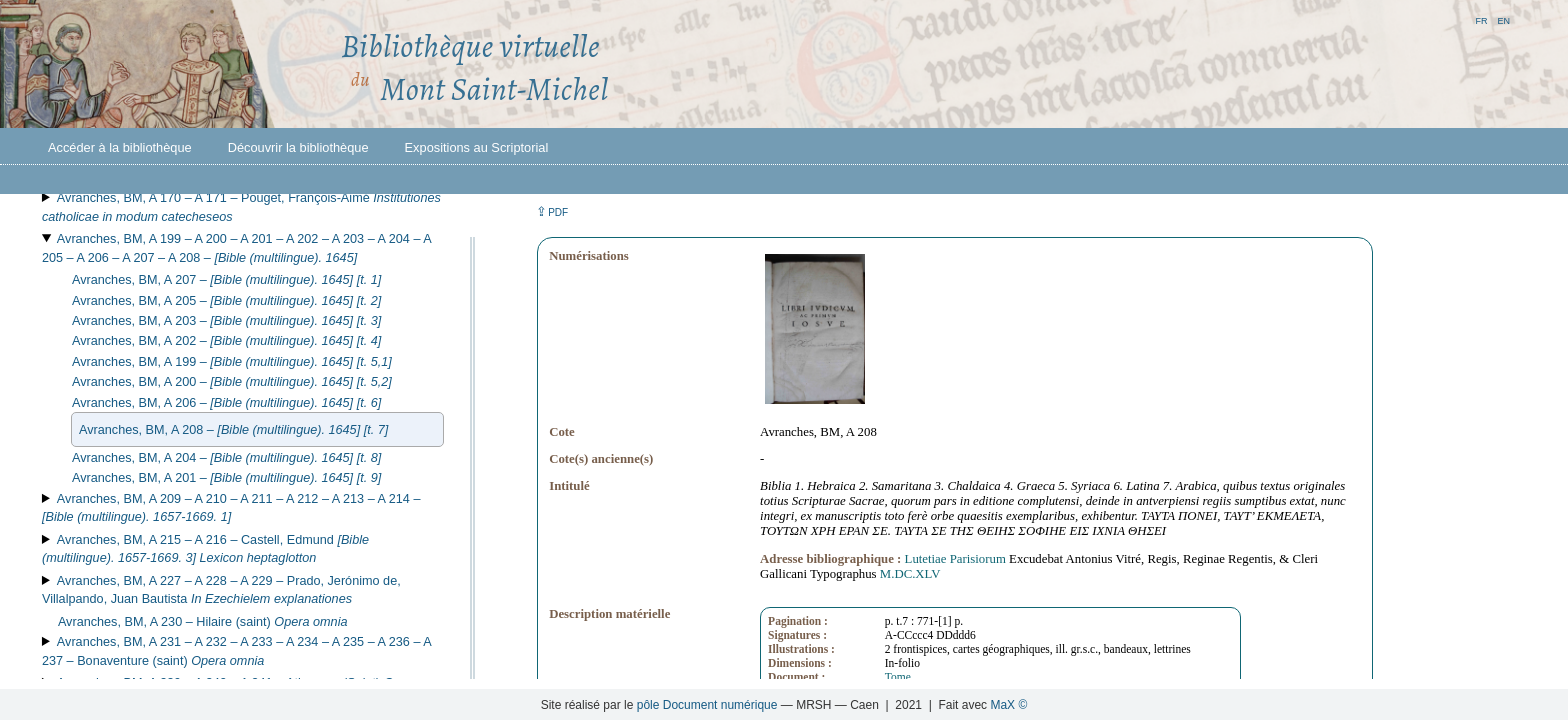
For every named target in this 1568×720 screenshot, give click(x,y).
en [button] (1503, 19)
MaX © (1008, 705)
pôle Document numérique (707, 705)
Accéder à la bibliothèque (120, 147)
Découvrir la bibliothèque (298, 147)
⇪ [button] (552, 211)
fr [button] (1481, 19)
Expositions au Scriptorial (477, 147)
